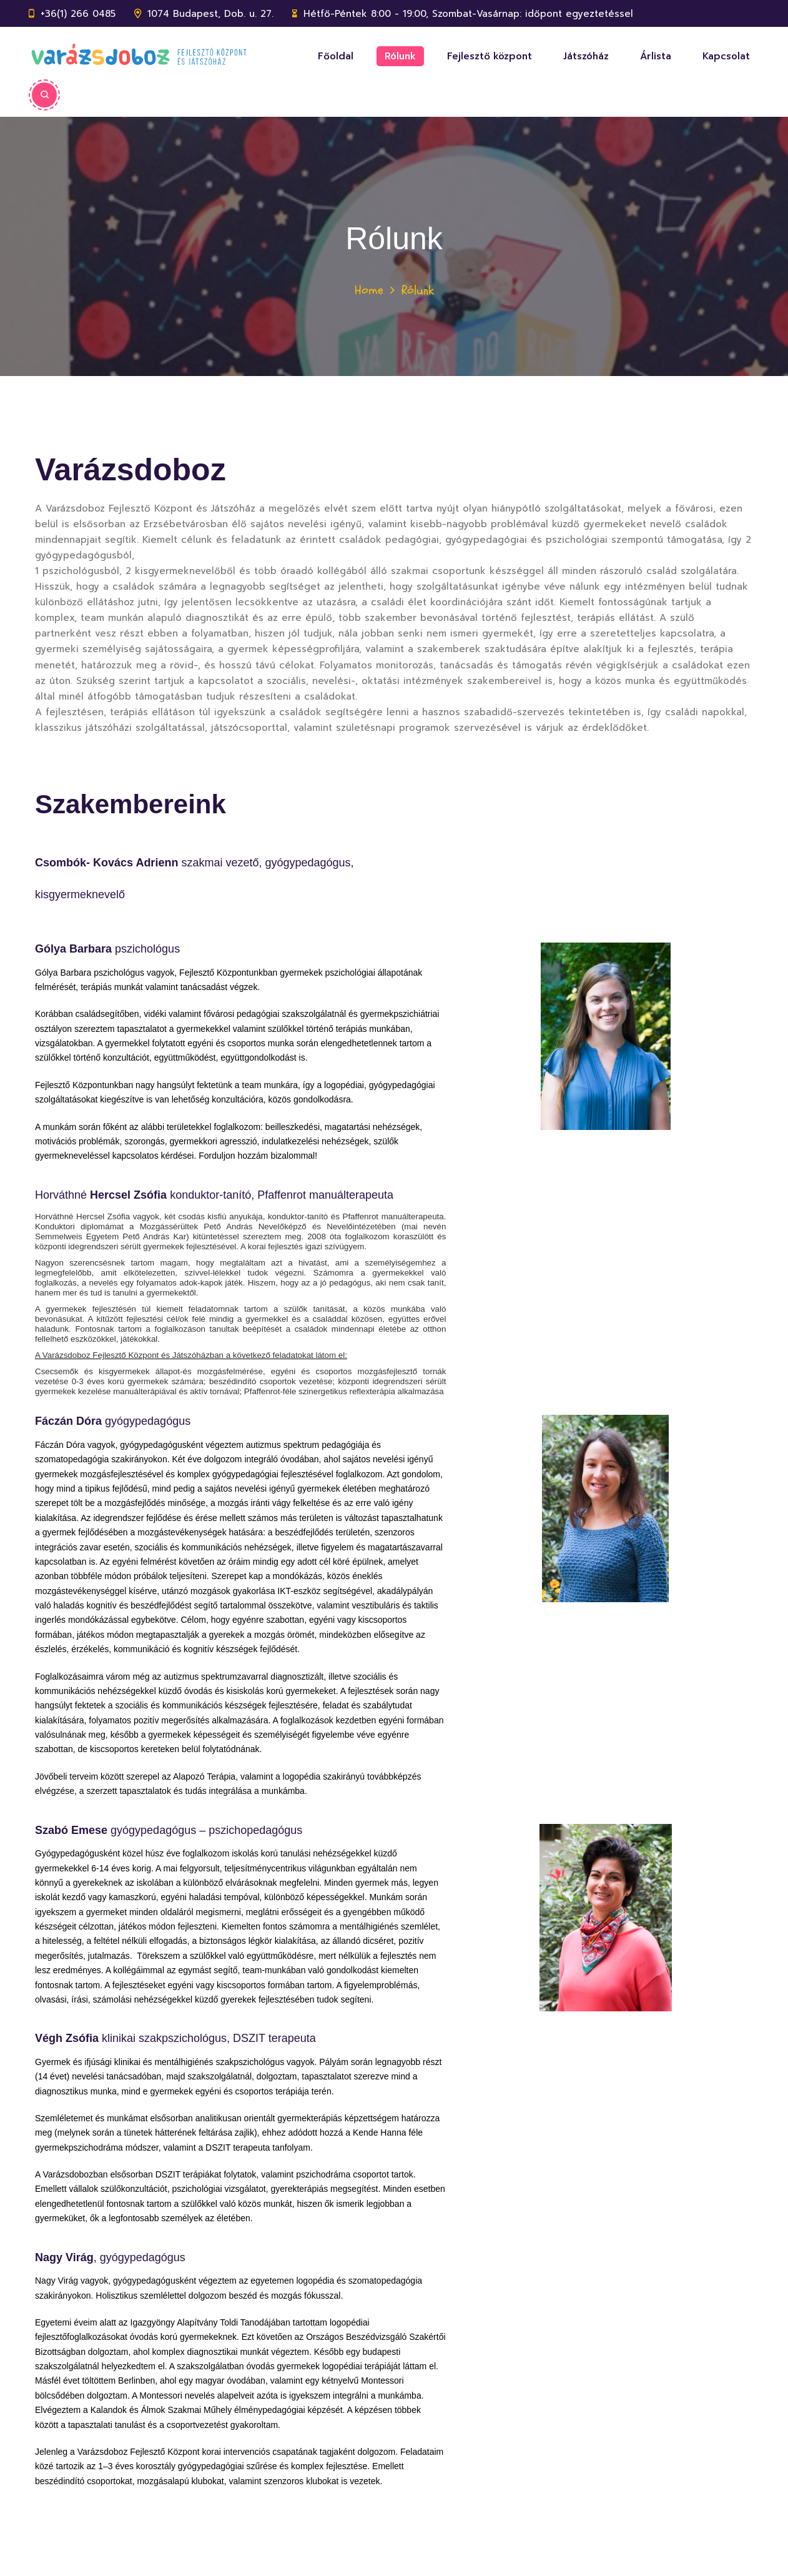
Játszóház (586, 56)
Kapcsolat (726, 56)
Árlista (655, 56)
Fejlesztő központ (489, 56)
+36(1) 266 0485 (78, 14)
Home (369, 290)
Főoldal (335, 56)
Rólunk (400, 56)
